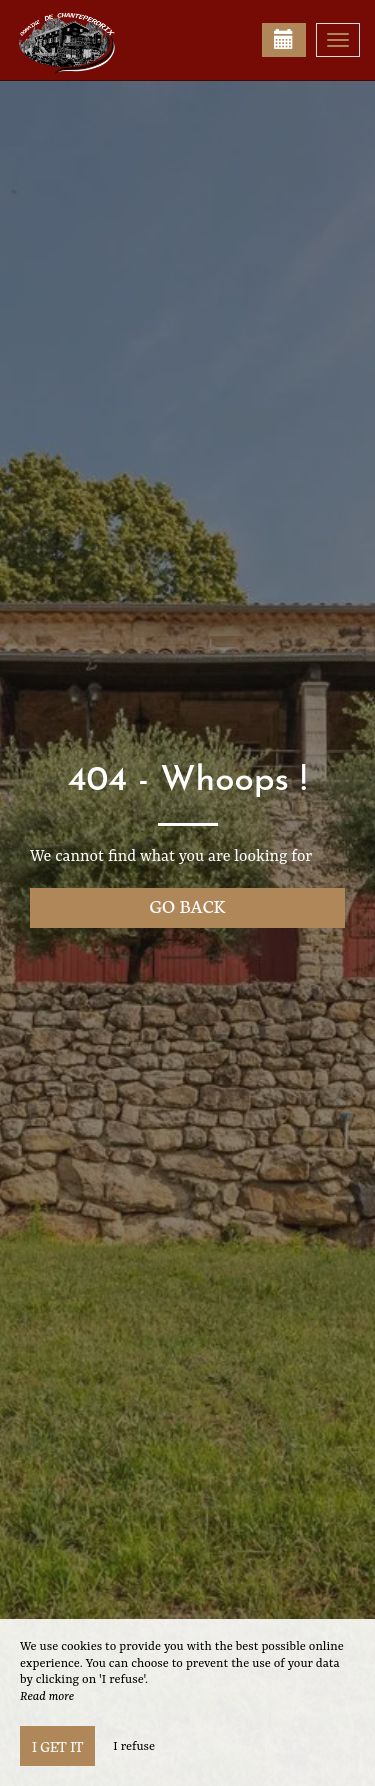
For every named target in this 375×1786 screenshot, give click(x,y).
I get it (57, 1746)
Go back (188, 905)
